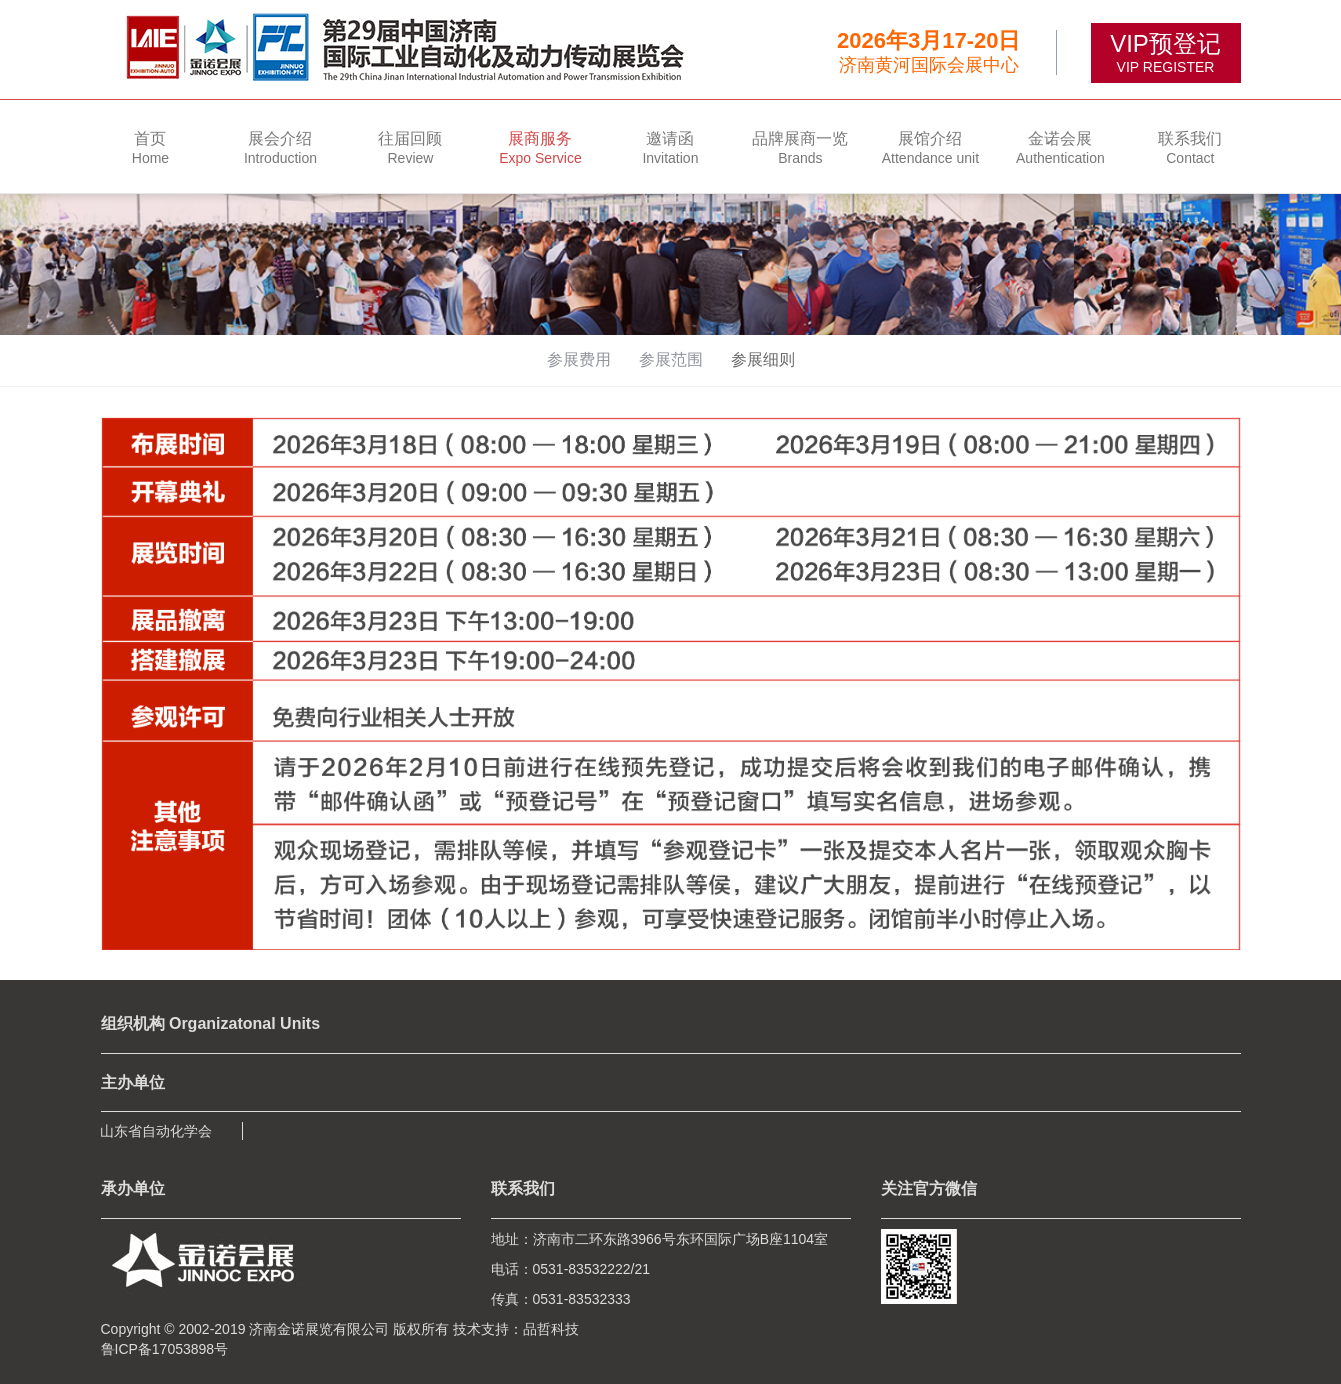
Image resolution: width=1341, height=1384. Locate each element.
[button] (280, 146)
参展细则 (763, 359)
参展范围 (671, 359)
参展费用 (579, 359)
